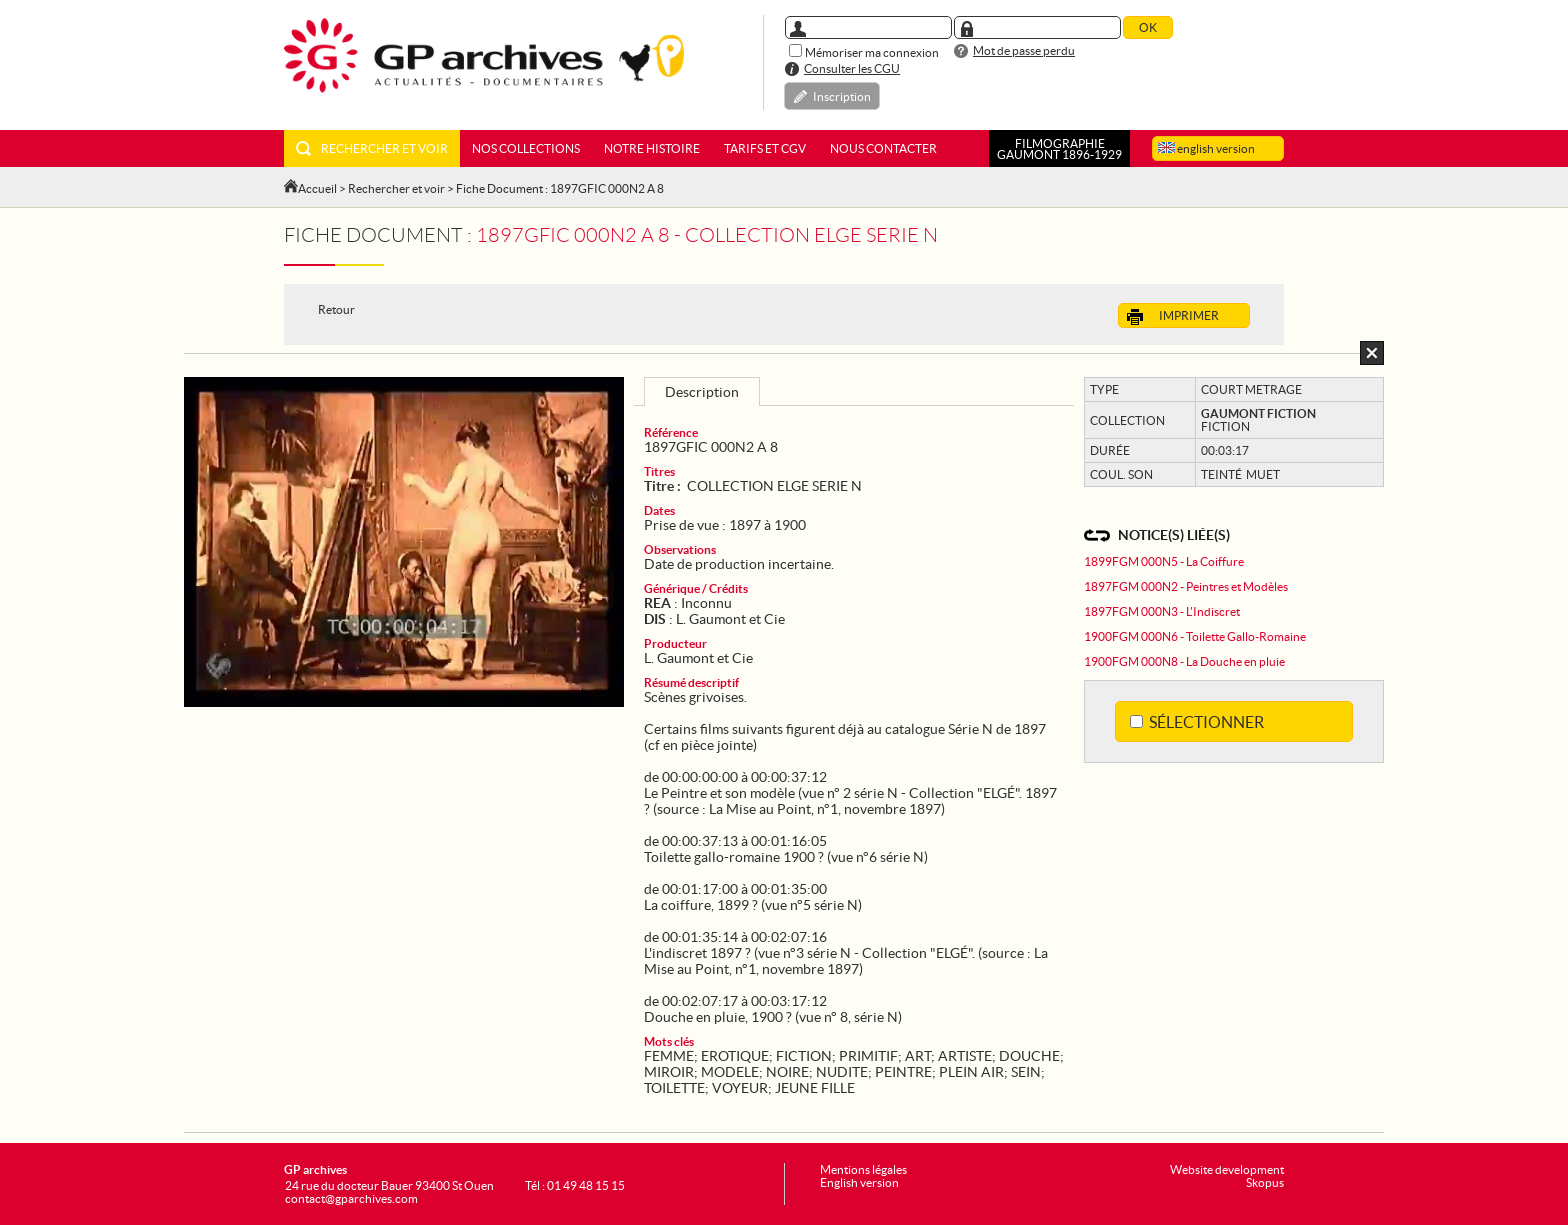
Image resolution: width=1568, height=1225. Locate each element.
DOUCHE (1029, 1056)
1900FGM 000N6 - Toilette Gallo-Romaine (1195, 636)
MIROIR (669, 1072)
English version (859, 1182)
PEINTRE (903, 1072)
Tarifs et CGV (765, 148)
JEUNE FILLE (815, 1088)
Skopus (1265, 1182)
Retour (336, 309)
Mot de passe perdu (1024, 50)
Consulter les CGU (852, 68)
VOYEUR (740, 1088)
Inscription (842, 96)
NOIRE (787, 1072)
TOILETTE (674, 1088)
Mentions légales (863, 1169)
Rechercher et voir (372, 148)
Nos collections (526, 148)
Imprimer (1173, 317)
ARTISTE (965, 1056)
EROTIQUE (735, 1056)
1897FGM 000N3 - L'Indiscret (1162, 611)
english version (1206, 148)
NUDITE (842, 1072)
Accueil (317, 188)
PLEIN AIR (971, 1072)
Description (702, 392)
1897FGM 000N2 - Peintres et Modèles (1186, 586)
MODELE (730, 1072)
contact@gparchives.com (351, 1198)
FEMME (669, 1056)
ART (918, 1056)
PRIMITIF (868, 1056)
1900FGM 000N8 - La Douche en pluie (1184, 661)
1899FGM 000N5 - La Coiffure (1164, 561)
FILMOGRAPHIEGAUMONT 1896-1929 (1059, 149)
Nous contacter (883, 148)
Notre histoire (652, 148)
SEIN (1026, 1072)
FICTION (804, 1056)
